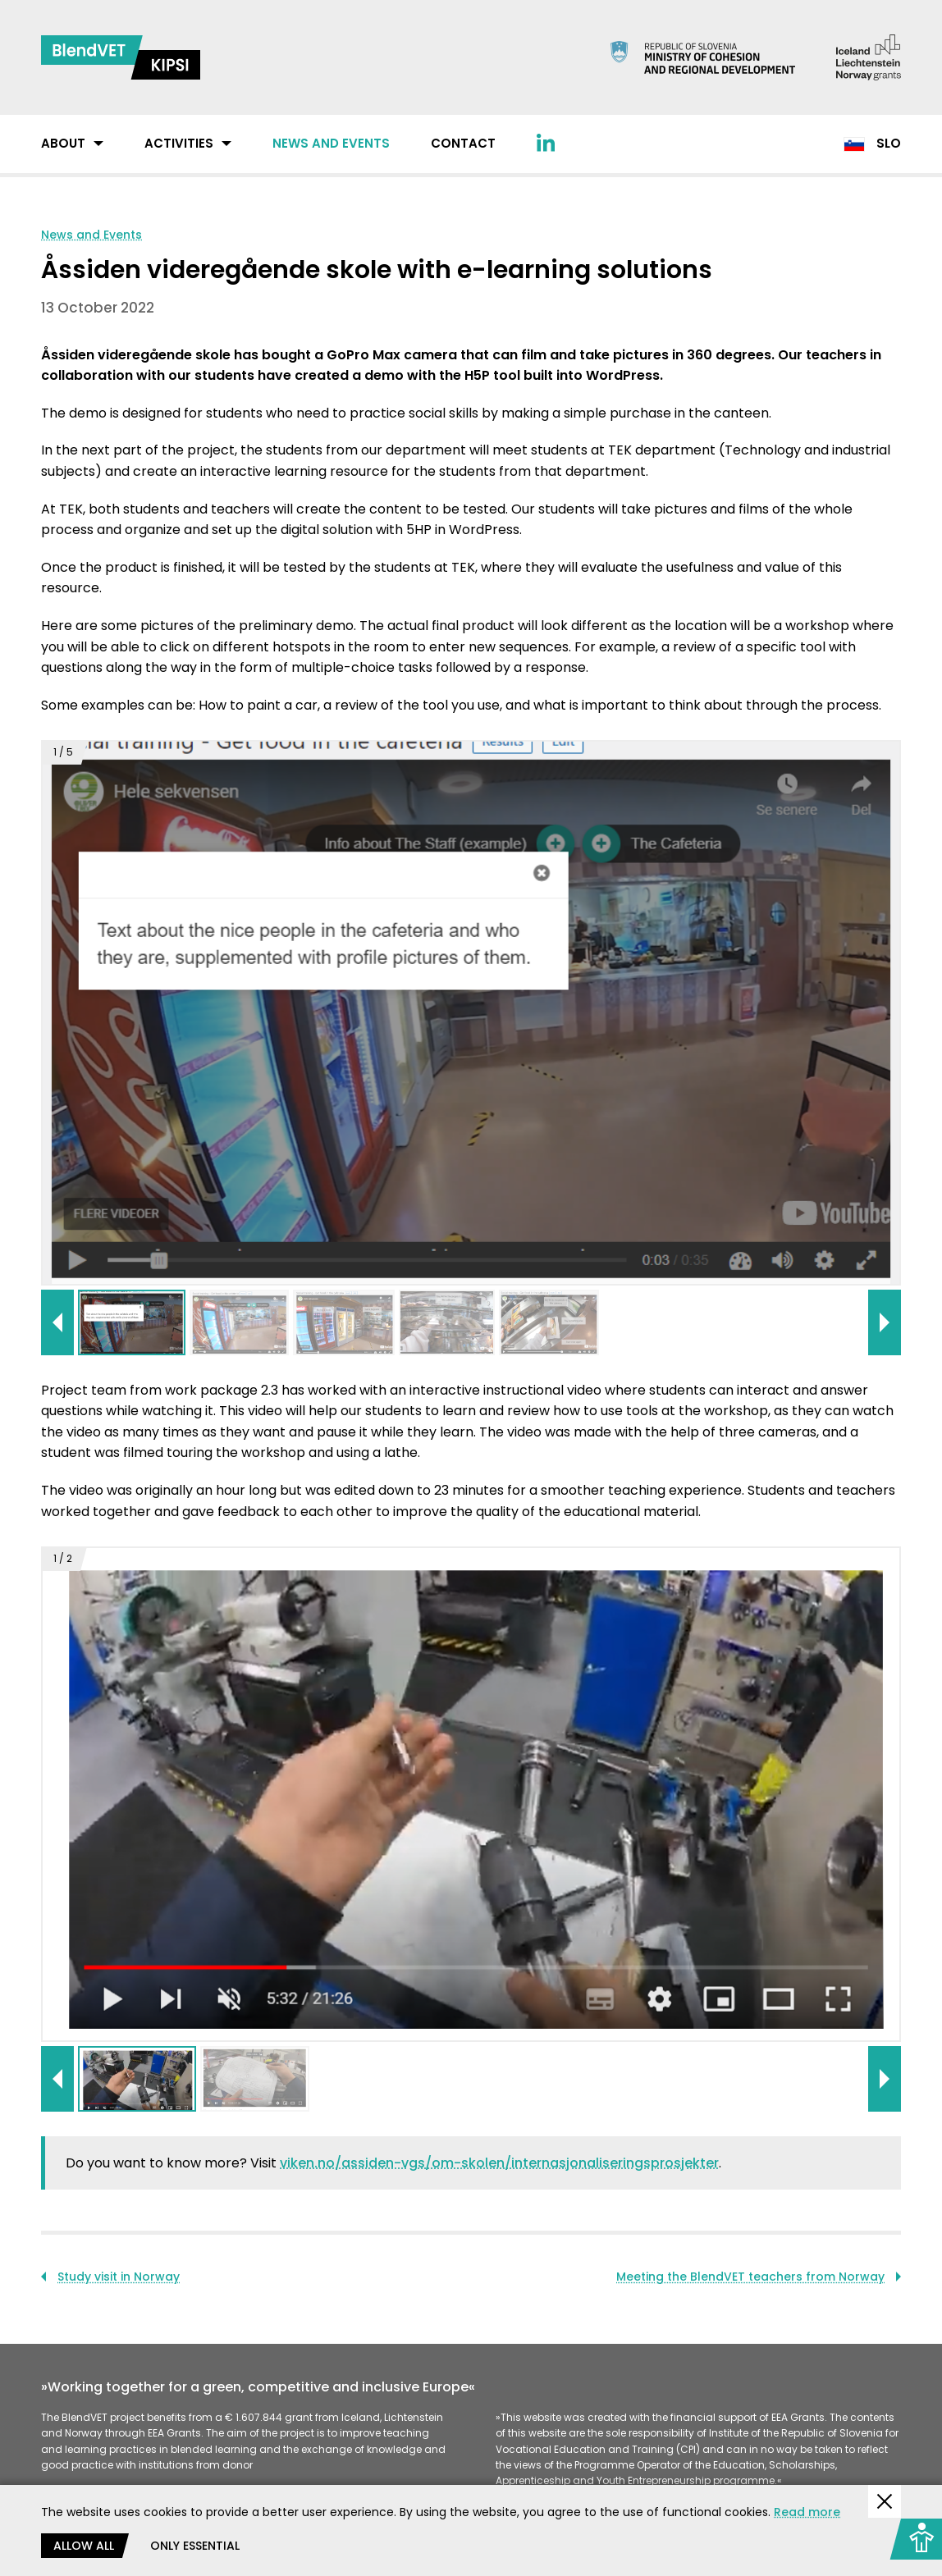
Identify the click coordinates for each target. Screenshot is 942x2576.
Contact (463, 143)
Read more (807, 2512)
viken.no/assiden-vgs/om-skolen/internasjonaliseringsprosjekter (499, 2163)
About (63, 143)
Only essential (195, 2545)
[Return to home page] (120, 57)
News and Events (331, 143)
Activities (178, 143)
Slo (872, 143)
